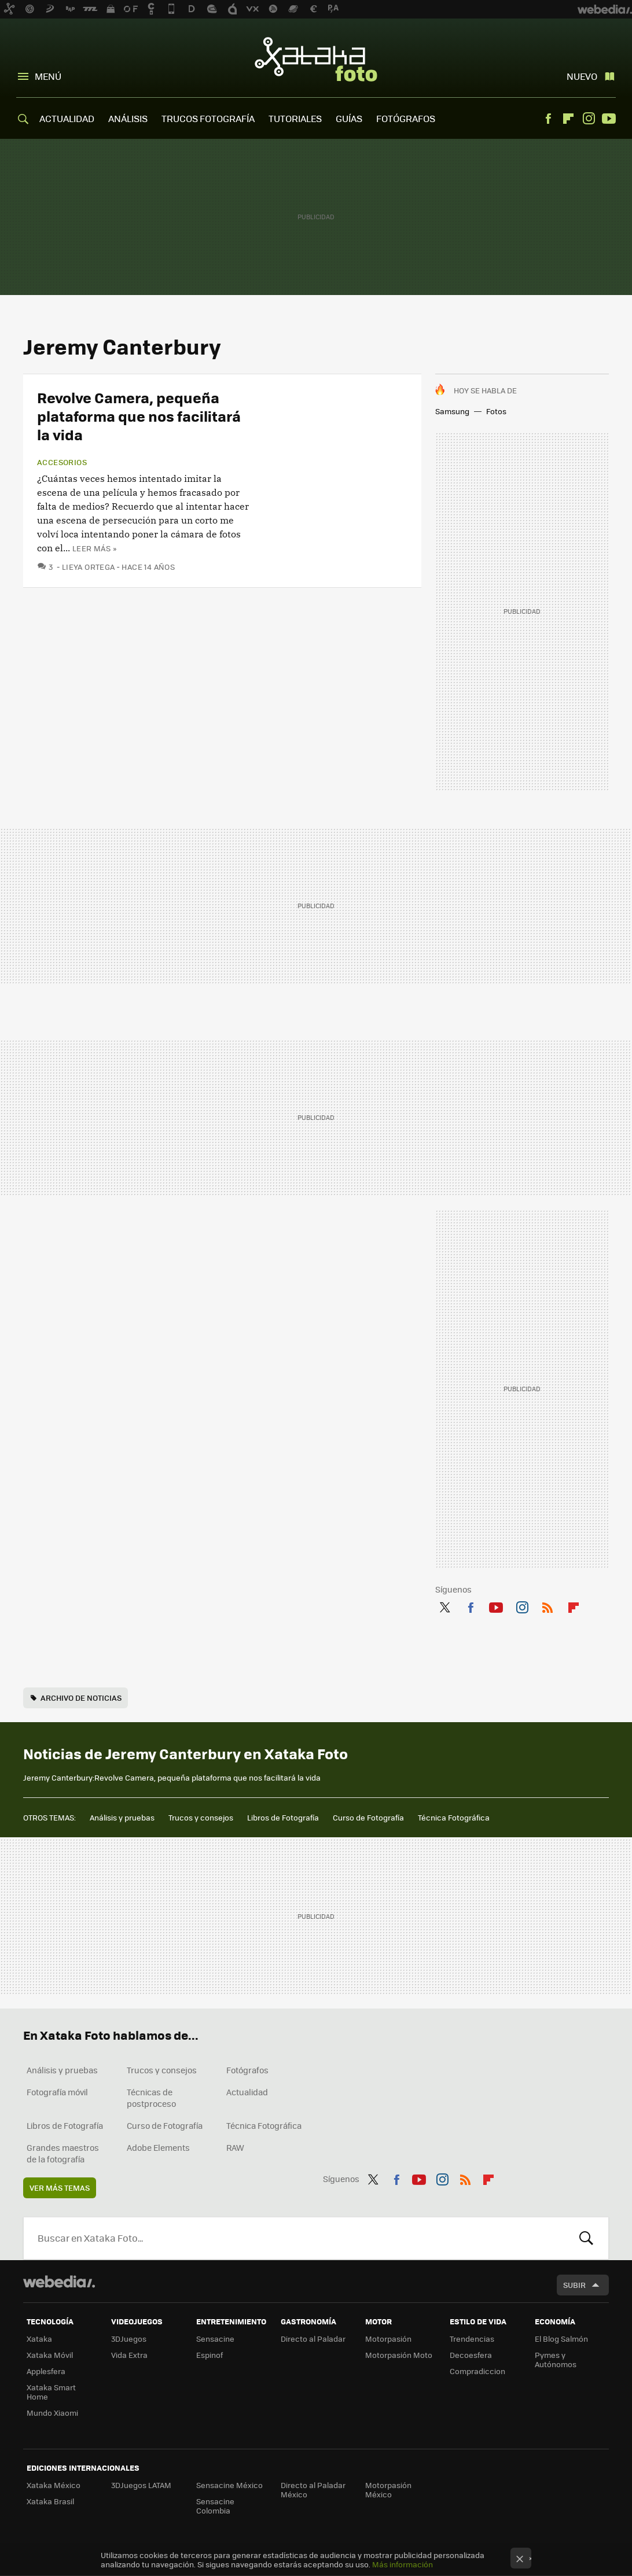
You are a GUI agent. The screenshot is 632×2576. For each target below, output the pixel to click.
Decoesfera (471, 2354)
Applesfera (46, 2370)
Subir (574, 2284)
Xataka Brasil (50, 2501)
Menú (48, 76)
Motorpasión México (388, 2489)
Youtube (609, 119)
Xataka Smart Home (51, 2392)
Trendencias (472, 2338)
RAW (235, 2147)
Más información (402, 2564)
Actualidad (247, 2092)
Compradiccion (477, 2370)
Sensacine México (229, 2484)
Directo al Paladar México (313, 2489)
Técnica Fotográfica (454, 1817)
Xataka (39, 2338)
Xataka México (53, 2484)
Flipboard (568, 119)
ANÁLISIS (128, 118)
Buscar (586, 2238)
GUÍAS (349, 118)
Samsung (452, 411)
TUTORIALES (295, 118)
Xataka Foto (316, 59)
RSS (547, 1605)
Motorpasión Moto (398, 2354)
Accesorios (62, 462)
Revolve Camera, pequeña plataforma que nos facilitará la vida (139, 415)
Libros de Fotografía (283, 1817)
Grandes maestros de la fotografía (63, 2153)
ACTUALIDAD (66, 118)
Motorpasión (388, 2338)
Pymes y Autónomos (555, 2359)
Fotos (496, 411)
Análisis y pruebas (122, 1817)
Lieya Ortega (88, 566)
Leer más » (94, 548)
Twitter (444, 1605)
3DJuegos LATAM (141, 2484)
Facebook (548, 119)
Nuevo (582, 76)
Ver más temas (60, 2187)
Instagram (589, 119)
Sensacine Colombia (215, 2506)
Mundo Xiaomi (52, 2412)
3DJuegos (128, 2338)
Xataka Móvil (50, 2354)
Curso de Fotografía (368, 1817)
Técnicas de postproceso (151, 2097)
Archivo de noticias (81, 1697)
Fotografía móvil (57, 2092)
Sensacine (215, 2338)
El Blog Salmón (561, 2338)
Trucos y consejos (200, 1817)
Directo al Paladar (313, 2338)
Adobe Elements (158, 2147)
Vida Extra (129, 2354)
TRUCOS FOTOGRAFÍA (208, 118)
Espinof (209, 2354)
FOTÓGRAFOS (405, 118)
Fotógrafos (247, 2070)
